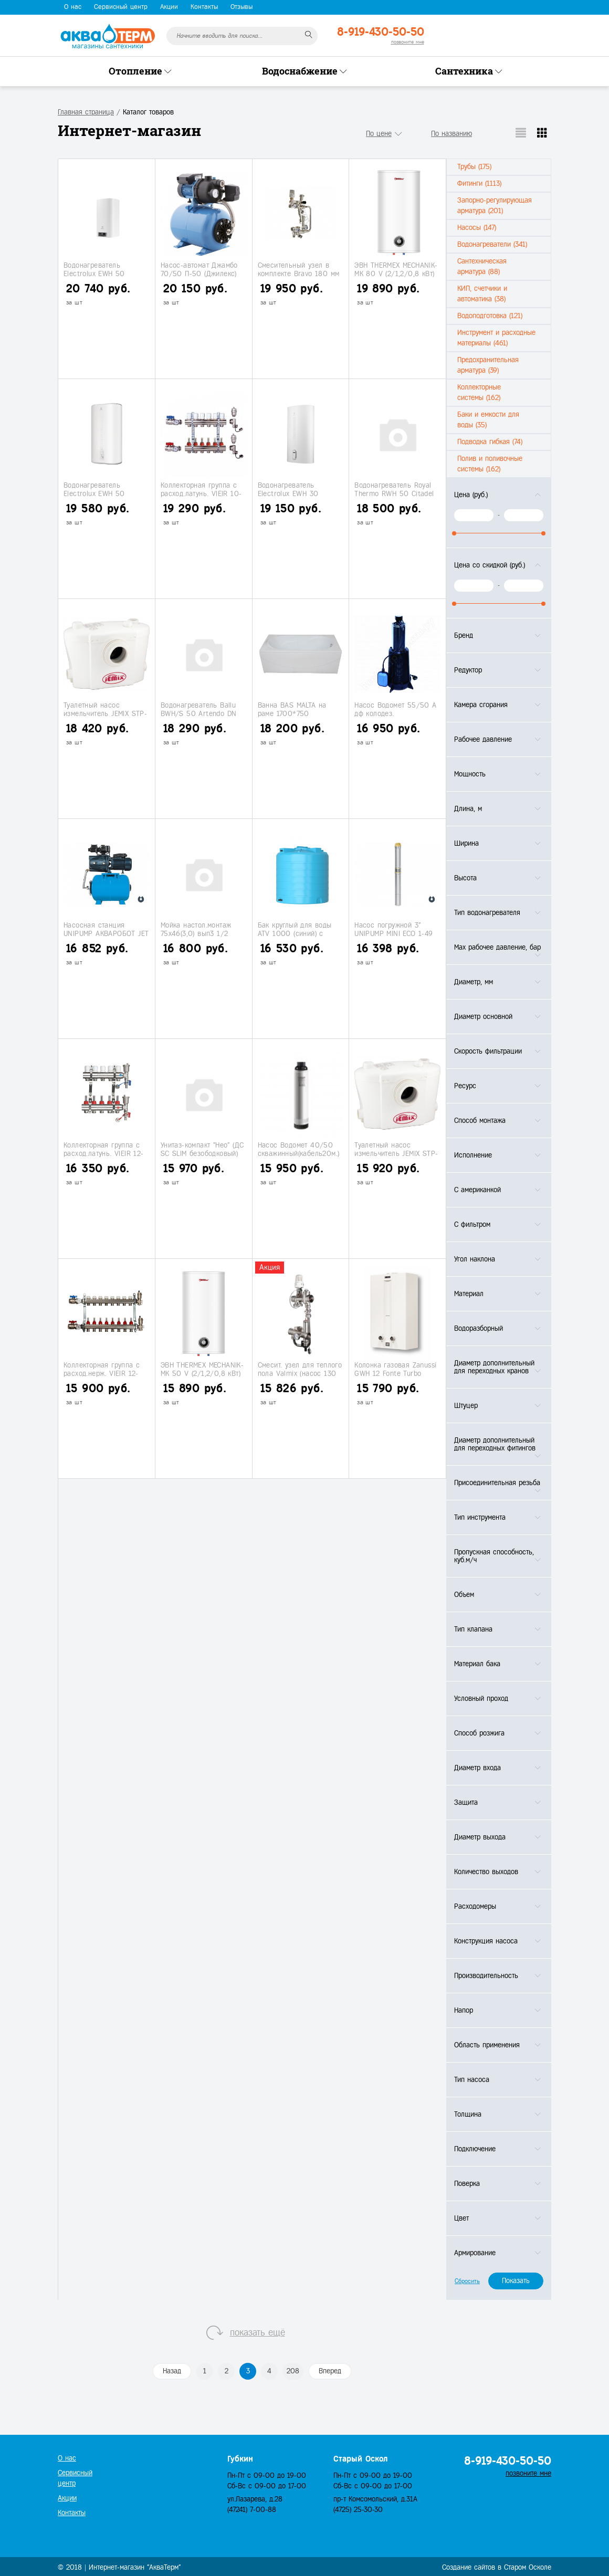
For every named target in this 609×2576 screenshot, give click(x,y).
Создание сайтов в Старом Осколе (496, 2567)
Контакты (204, 6)
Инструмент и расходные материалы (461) (496, 338)
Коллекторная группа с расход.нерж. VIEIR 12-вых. (102, 1373)
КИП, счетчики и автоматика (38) (482, 294)
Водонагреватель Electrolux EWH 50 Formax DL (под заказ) (100, 273)
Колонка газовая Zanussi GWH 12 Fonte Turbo (395, 1369)
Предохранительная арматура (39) (488, 365)
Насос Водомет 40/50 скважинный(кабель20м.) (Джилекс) (299, 1153)
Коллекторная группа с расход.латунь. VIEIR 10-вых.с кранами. (201, 493)
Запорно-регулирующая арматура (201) (494, 205)
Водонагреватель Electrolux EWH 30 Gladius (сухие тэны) (291, 493)
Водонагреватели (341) (492, 244)
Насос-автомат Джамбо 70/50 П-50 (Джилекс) (199, 269)
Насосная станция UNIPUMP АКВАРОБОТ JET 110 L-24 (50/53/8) (106, 933)
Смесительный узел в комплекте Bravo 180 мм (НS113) (299, 273)
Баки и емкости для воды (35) (488, 420)
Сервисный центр (121, 6)
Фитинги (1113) (479, 183)
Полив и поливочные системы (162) (489, 464)
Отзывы (241, 6)
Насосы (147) (476, 228)
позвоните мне (407, 42)
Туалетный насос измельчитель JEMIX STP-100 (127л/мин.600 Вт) (105, 713)
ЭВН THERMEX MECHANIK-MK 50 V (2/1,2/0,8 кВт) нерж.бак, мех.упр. (202, 1373)
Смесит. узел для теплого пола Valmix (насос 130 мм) (300, 1373)
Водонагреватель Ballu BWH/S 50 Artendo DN (199, 709)
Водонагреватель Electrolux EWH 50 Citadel (94, 493)
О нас (72, 6)
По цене (379, 134)
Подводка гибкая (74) (489, 442)
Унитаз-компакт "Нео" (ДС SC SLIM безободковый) (202, 1149)
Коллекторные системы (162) (479, 392)
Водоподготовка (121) (489, 316)
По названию (451, 134)
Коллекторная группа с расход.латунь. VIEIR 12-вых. (104, 1153)
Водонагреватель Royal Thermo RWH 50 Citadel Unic (394, 493)
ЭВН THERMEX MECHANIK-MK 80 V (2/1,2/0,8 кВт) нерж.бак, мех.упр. (395, 273)
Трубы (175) (474, 167)
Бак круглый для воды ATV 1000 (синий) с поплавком (295, 933)
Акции (169, 6)
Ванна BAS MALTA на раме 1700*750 (292, 709)
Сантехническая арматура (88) (482, 266)
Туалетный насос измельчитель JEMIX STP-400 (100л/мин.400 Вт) (396, 1153)
